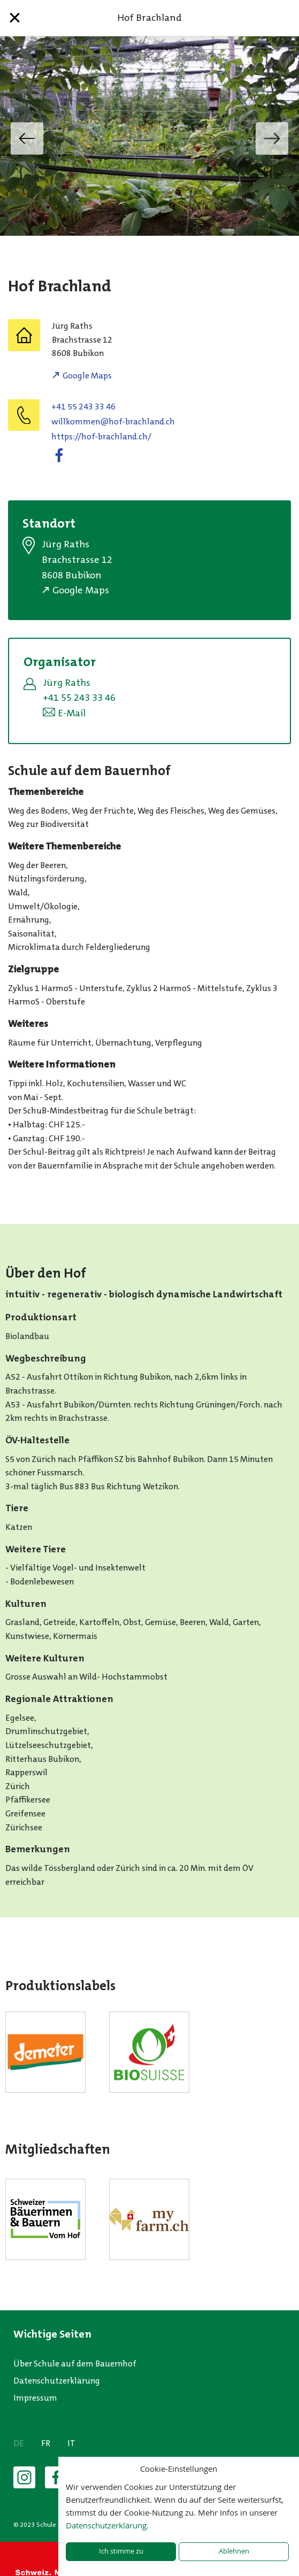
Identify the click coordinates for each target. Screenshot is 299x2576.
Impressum (35, 2397)
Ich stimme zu (121, 2551)
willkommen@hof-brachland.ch (113, 421)
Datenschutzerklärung (56, 2380)
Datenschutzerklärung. (107, 2525)
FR (45, 2443)
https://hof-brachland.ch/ (101, 436)
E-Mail (72, 713)
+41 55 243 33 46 (83, 406)
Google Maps (87, 375)
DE (18, 2443)
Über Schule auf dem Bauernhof (74, 2363)
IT (71, 2443)
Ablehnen (234, 2551)
